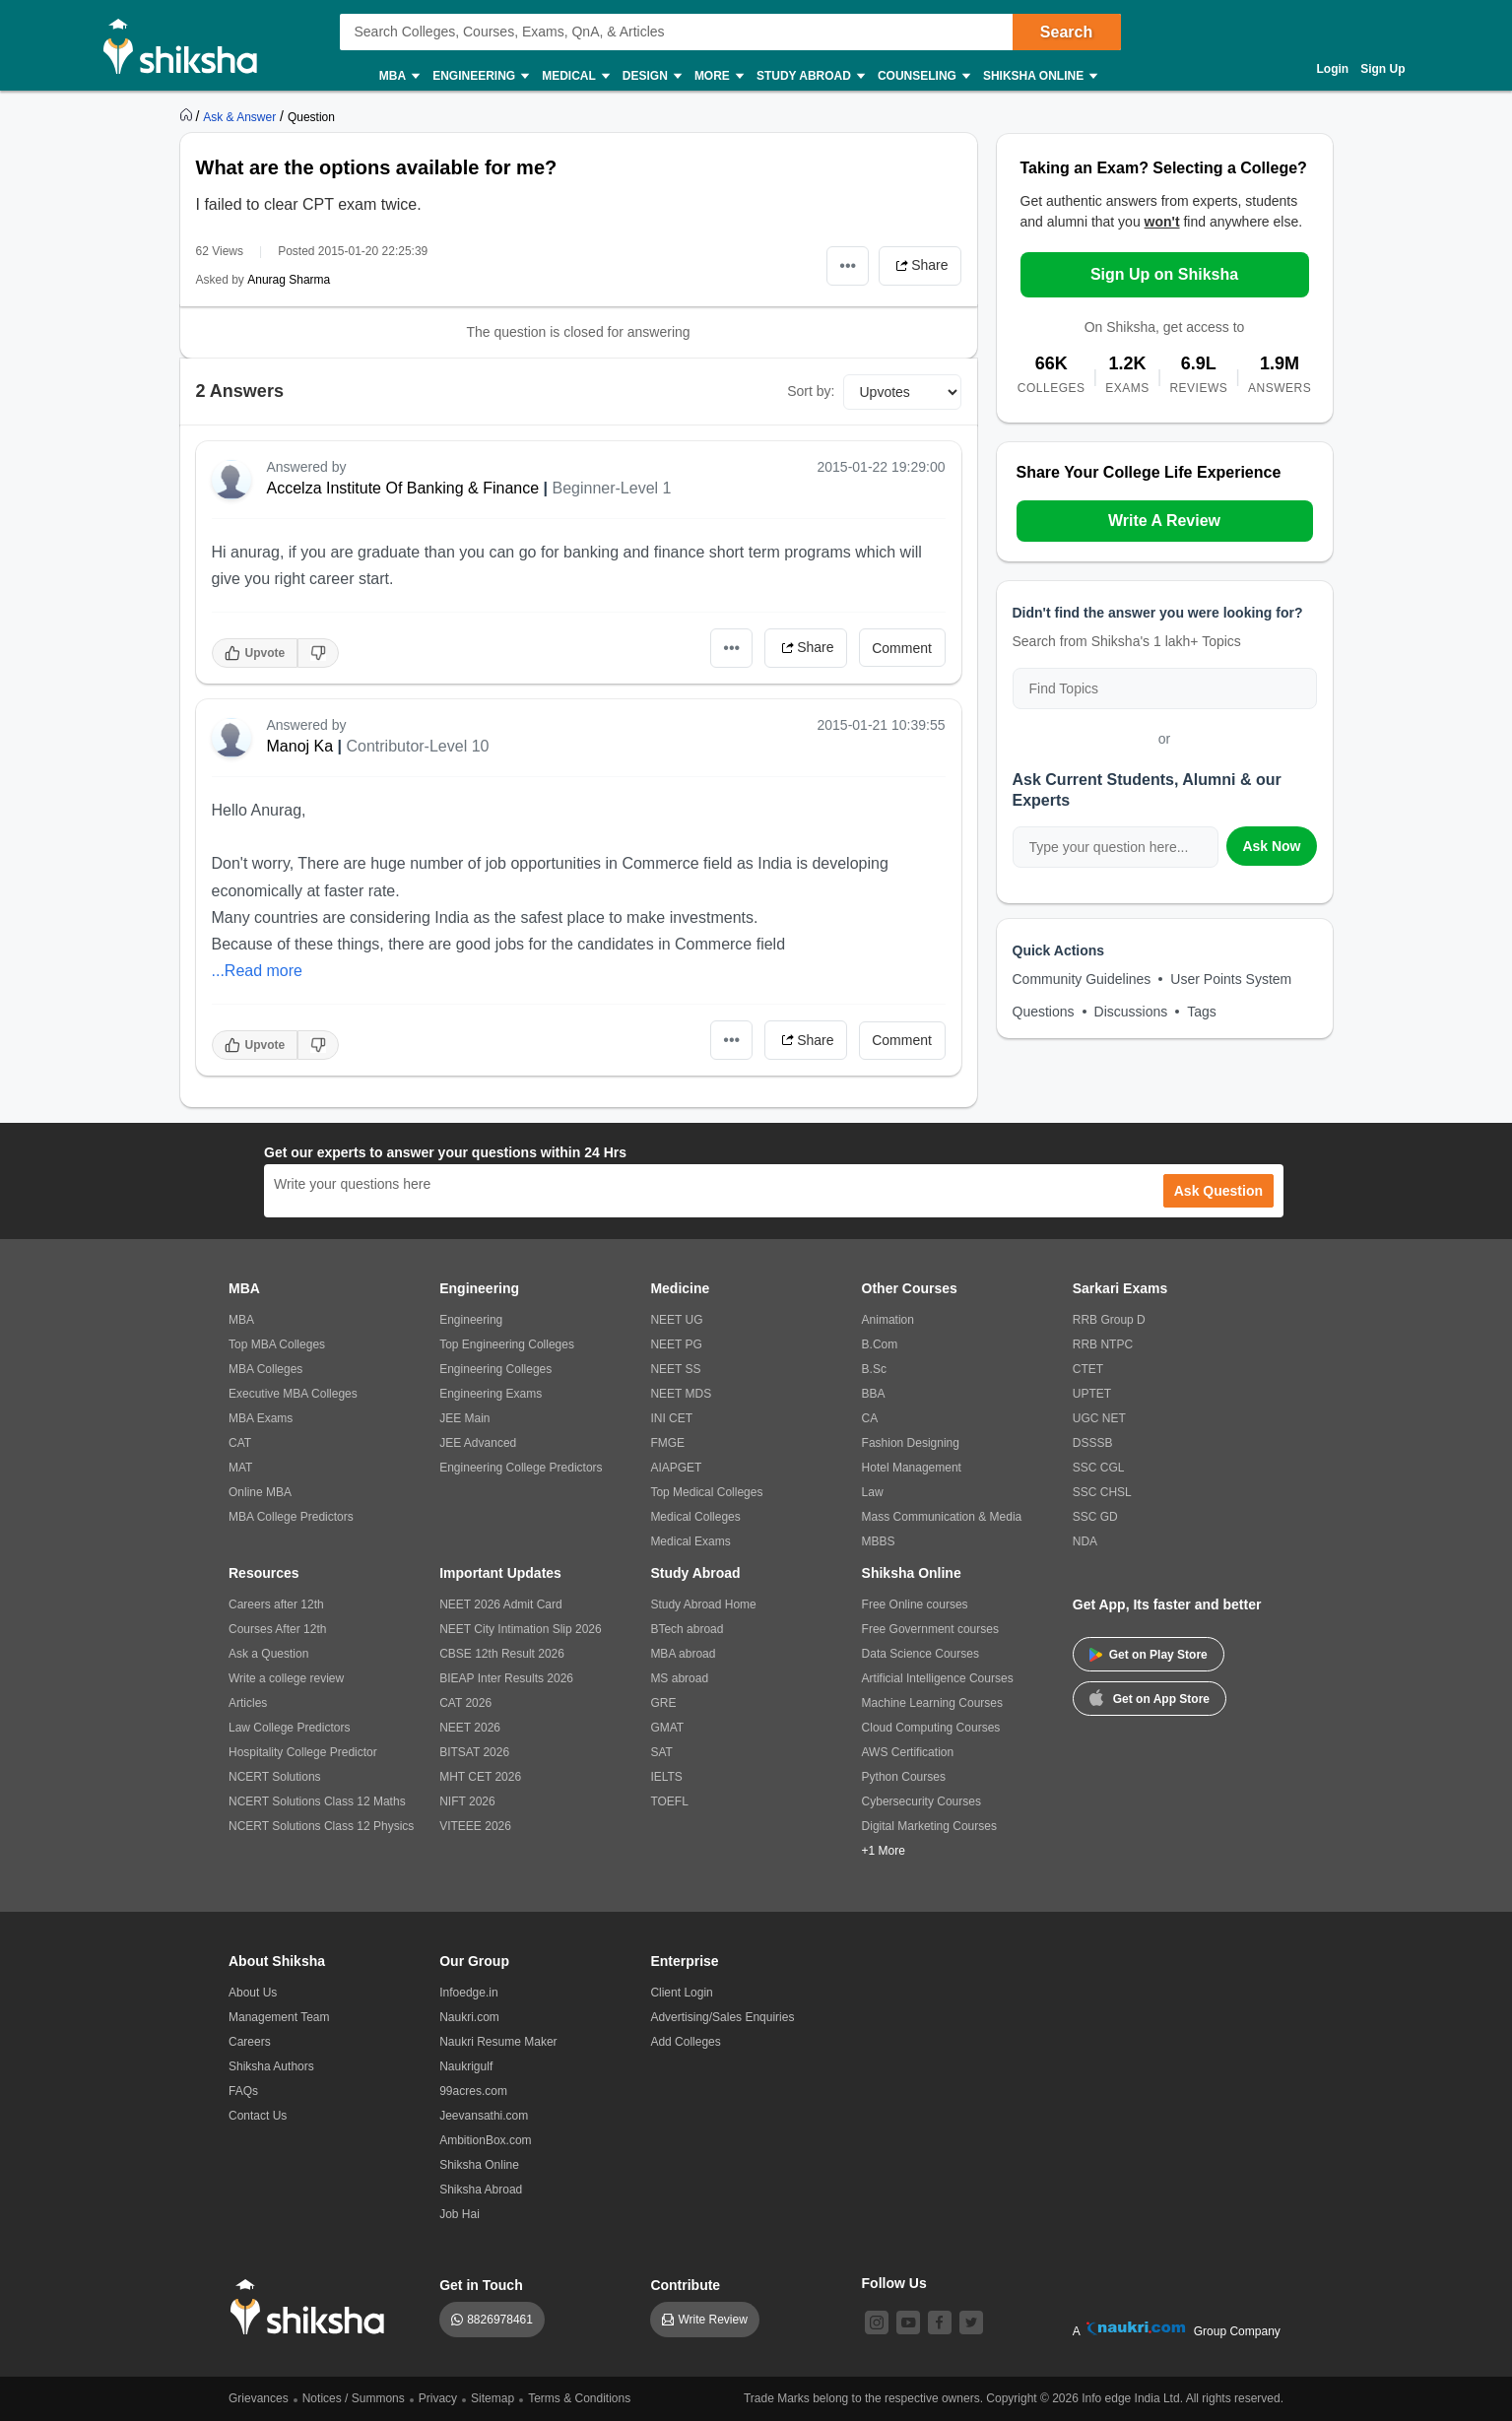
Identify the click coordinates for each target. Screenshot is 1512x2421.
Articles (248, 1703)
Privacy (438, 2398)
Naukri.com (469, 2017)
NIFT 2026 (466, 1801)
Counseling (923, 76)
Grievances (259, 2398)
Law (873, 1492)
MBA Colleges (265, 1369)
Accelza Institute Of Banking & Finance (403, 488)
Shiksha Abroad (480, 2189)
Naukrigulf (466, 2066)
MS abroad (679, 1678)
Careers (250, 2042)
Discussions (1131, 1011)
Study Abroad (809, 76)
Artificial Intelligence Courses (938, 1678)
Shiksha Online (1039, 76)
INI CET (671, 1418)
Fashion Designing (910, 1443)
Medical (575, 76)
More (718, 76)
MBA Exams (261, 1418)
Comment (902, 648)
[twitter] (971, 2322)
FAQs (243, 2091)
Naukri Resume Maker (498, 2042)
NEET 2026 (469, 1727)
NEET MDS (680, 1394)
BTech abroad (686, 1629)
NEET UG (676, 1320)
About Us (253, 1992)
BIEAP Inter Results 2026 (506, 1678)
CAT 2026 (465, 1703)
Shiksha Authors (271, 2066)
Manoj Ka (300, 746)
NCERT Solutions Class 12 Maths (317, 1801)
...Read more (257, 970)
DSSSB (1093, 1443)
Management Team (279, 2017)
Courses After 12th (277, 1629)
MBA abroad (682, 1654)
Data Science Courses (920, 1654)
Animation (888, 1320)
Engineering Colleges (495, 1369)
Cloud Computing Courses (931, 1727)
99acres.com (473, 2091)
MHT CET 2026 (480, 1777)
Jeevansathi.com (483, 2116)
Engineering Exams (490, 1394)
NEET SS (675, 1369)
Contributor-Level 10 (417, 746)
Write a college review (286, 1678)
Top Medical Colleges (706, 1492)
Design (651, 76)
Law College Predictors (289, 1727)
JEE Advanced (477, 1443)
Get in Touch (481, 2285)
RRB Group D (1109, 1320)
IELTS (666, 1777)
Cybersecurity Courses (921, 1801)
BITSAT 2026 (474, 1752)
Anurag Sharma (288, 280)
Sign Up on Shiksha (1164, 274)
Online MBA (260, 1492)
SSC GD (1095, 1517)
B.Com (880, 1344)
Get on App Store (1149, 1697)
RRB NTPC (1103, 1344)
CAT (240, 1443)
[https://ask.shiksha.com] (241, 116)
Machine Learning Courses (932, 1703)
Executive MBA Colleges (293, 1394)
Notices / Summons (353, 2398)
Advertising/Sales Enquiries (722, 2017)
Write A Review (1164, 520)
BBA (874, 1394)
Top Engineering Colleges (506, 1344)
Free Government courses (930, 1629)
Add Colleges (685, 2042)
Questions (1044, 1011)
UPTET (1092, 1394)
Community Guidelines (1082, 979)
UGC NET (1099, 1418)
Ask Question (1218, 1191)
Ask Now (1271, 846)
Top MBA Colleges (277, 1344)
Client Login (681, 1992)
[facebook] (940, 2322)
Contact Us (258, 2116)
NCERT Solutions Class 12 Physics (321, 1826)
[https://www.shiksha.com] (188, 116)
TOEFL (669, 1801)
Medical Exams (690, 1541)
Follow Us (894, 2283)
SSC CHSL (1102, 1492)
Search (1066, 32)
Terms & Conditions (579, 2398)
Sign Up (1382, 69)
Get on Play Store (1148, 1655)
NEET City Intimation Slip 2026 (520, 1629)
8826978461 (500, 2319)
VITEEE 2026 (475, 1826)
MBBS (878, 1541)
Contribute (685, 2285)
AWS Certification (908, 1752)
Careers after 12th (276, 1604)
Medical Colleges (695, 1517)
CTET (1088, 1369)
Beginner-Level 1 (611, 488)
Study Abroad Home (703, 1604)
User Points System (1230, 979)
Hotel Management (911, 1467)
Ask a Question (268, 1654)
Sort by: (810, 391)
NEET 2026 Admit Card (500, 1604)
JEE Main (464, 1418)
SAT (661, 1752)
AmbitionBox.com (485, 2140)
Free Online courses (915, 1604)
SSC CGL (1099, 1467)
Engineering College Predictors (520, 1467)
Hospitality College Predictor (303, 1752)
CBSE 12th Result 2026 (501, 1654)
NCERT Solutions (275, 1777)
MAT (240, 1467)
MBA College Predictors (291, 1517)
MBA (398, 76)
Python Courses (904, 1777)
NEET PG (675, 1344)
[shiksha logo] (313, 2307)
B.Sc (874, 1369)
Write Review (712, 2319)
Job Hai (459, 2214)
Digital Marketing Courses (929, 1826)
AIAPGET (675, 1467)
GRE (663, 1703)
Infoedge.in (468, 1992)
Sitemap (492, 2398)
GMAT (667, 1727)
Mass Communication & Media (942, 1517)
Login (1333, 69)
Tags (1201, 1011)
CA (870, 1418)
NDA (1085, 1541)
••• (847, 265)
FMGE (667, 1443)
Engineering (479, 76)
